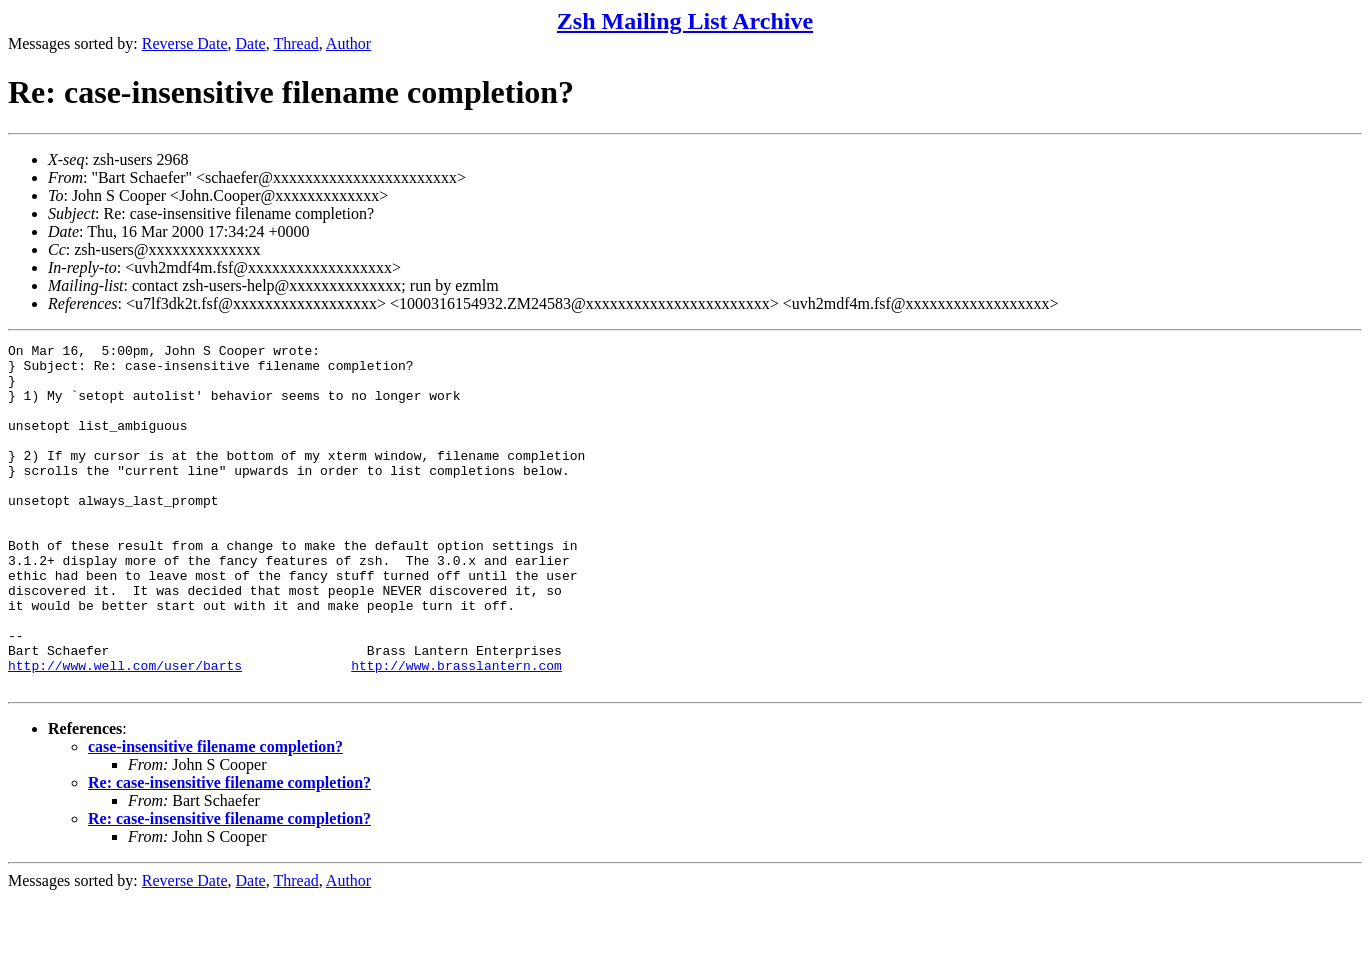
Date (251, 43)
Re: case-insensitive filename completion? (229, 851)
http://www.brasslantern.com (456, 731)
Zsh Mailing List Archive (685, 21)
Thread (295, 43)
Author (348, 43)
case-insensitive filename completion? (215, 815)
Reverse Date (185, 43)
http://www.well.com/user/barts (125, 731)
